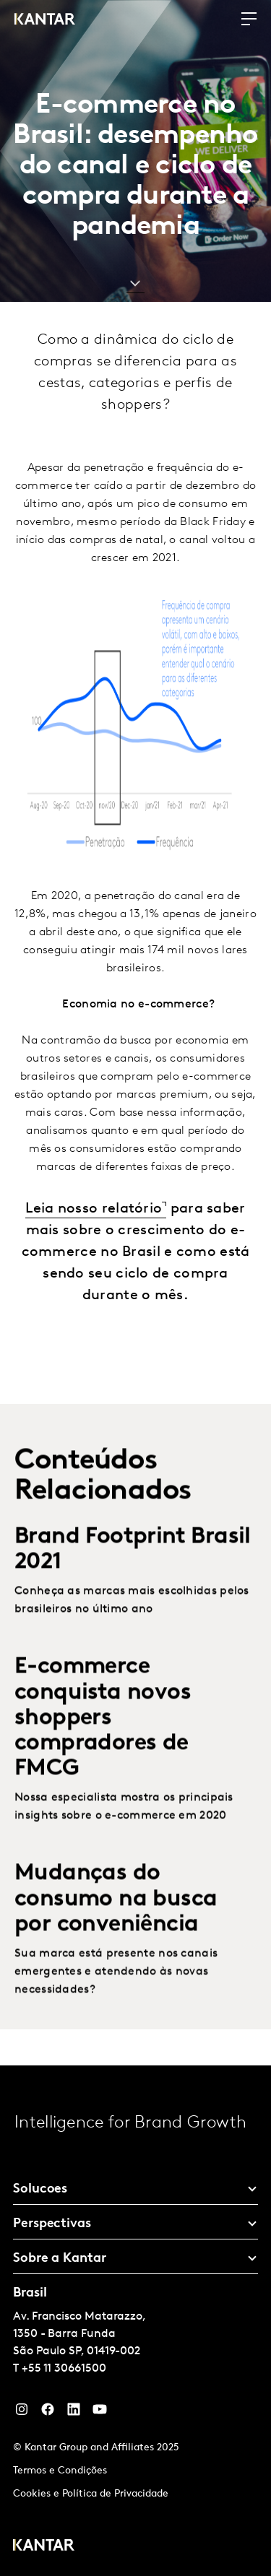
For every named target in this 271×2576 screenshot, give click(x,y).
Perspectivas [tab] (52, 2224)
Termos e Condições (60, 2471)
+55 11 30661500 (64, 2369)
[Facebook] (47, 2413)
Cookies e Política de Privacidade (90, 2494)
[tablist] (135, 2320)
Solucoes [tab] (40, 2189)
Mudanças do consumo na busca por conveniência (115, 1924)
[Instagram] (21, 2413)
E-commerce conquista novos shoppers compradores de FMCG (102, 1743)
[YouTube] (73, 2413)
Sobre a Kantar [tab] (59, 2258)
